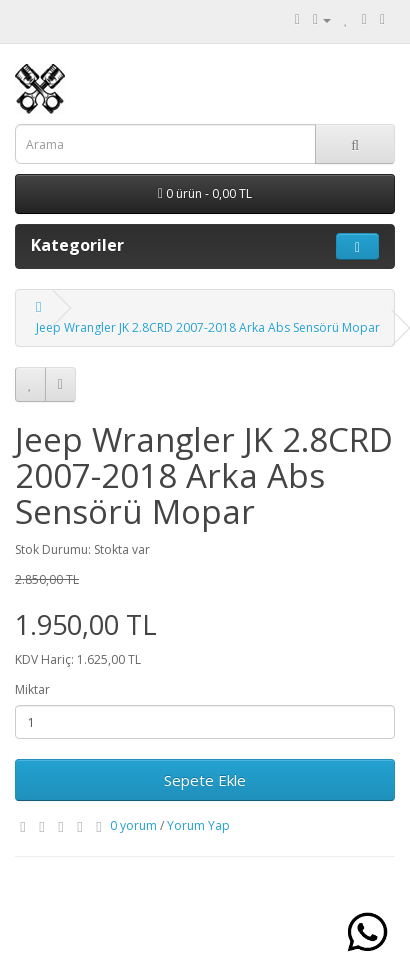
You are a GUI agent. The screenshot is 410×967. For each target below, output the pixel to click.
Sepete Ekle (205, 780)
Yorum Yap (198, 825)
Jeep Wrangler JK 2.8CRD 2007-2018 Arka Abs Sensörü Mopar (208, 327)
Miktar (32, 689)
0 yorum (133, 825)
